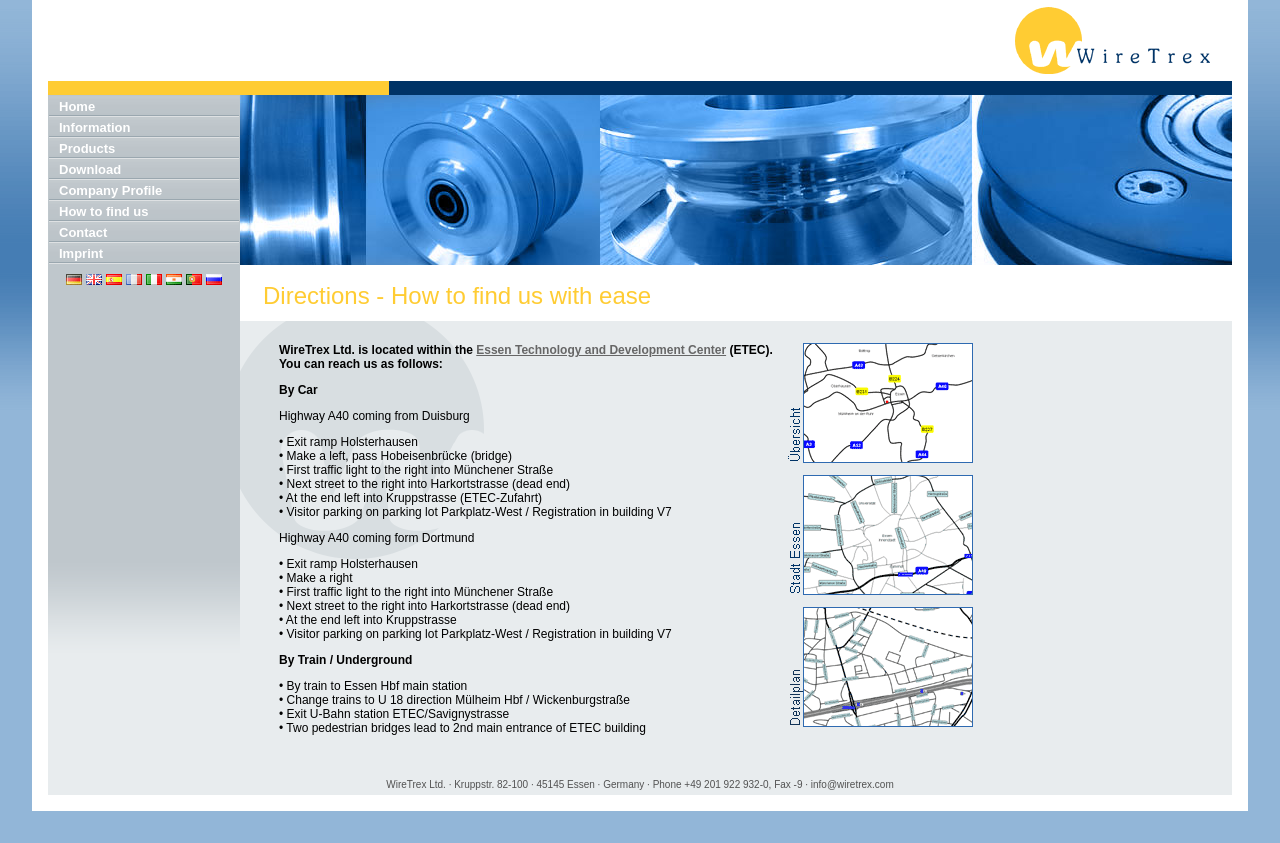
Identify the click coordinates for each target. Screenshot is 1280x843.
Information (95, 127)
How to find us (104, 211)
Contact (83, 232)
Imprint (81, 253)
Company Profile (110, 190)
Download (90, 169)
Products (87, 148)
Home (77, 106)
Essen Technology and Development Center (601, 350)
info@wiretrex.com (852, 784)
